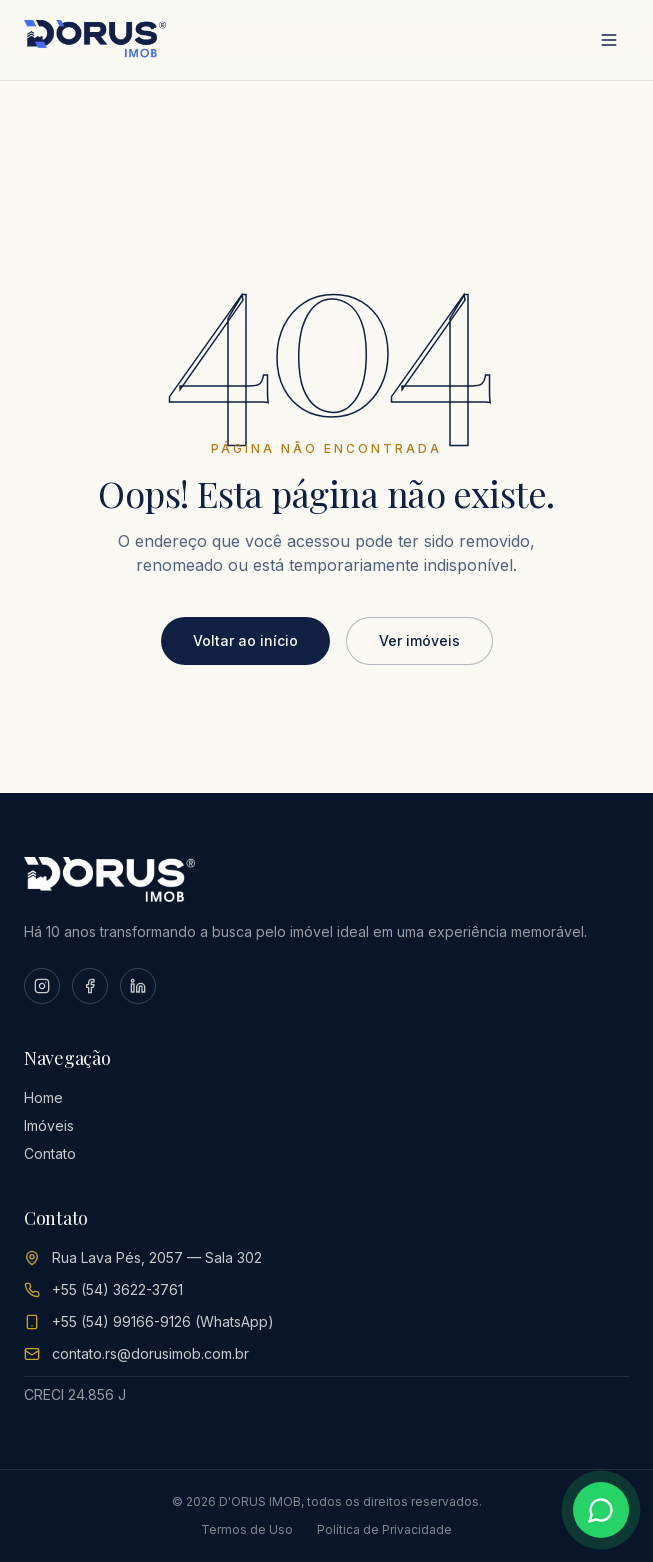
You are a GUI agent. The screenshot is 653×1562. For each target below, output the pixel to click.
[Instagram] (42, 986)
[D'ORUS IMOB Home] (95, 40)
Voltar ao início (245, 640)
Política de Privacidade (384, 1529)
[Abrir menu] (609, 40)
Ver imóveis (419, 640)
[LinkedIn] (138, 986)
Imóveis (49, 1125)
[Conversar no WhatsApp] (601, 1510)
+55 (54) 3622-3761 (117, 1289)
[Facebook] (90, 986)
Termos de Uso (247, 1529)
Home (43, 1097)
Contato (50, 1153)
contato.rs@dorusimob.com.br (150, 1353)
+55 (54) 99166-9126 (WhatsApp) (163, 1321)
